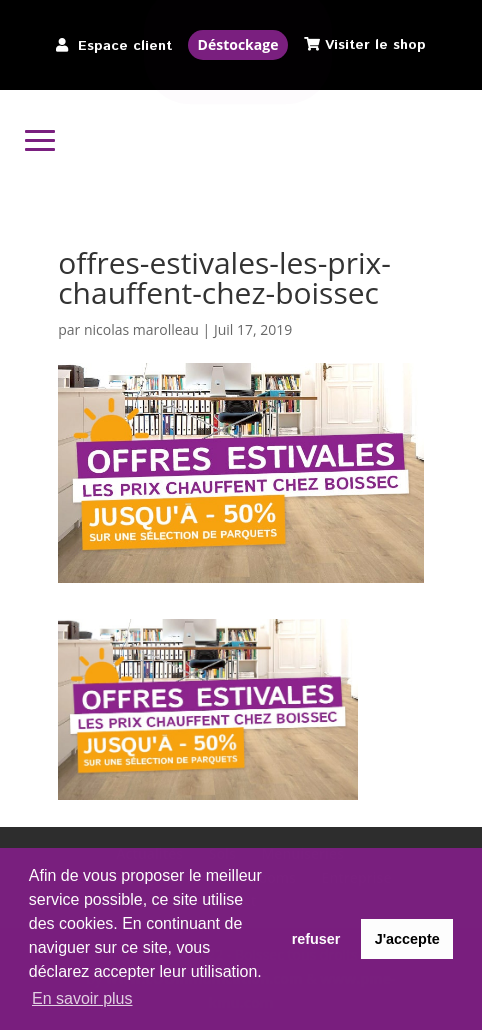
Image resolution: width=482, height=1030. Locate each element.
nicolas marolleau (141, 329)
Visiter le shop (375, 45)
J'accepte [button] (407, 939)
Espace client (125, 46)
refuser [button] (316, 939)
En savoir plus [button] (82, 998)
